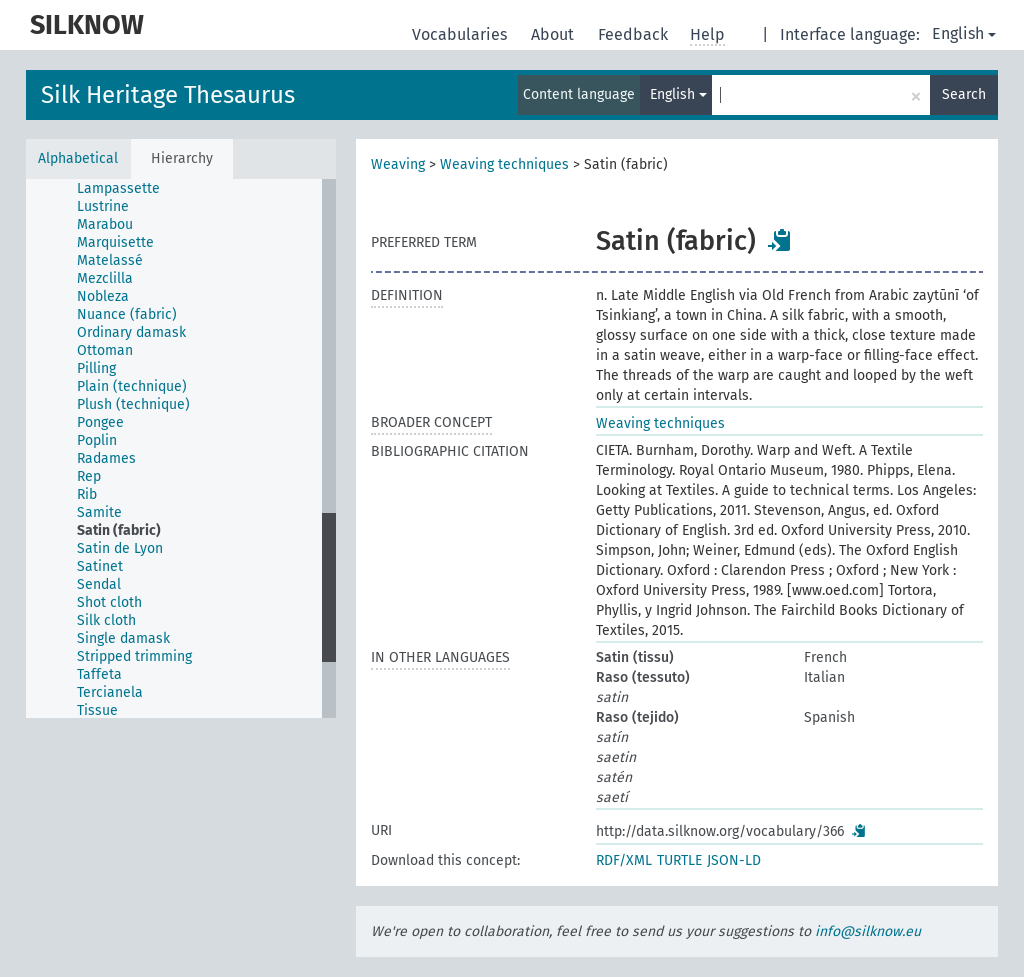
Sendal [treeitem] (99, 584)
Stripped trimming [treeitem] (134, 656)
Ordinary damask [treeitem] (131, 332)
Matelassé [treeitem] (110, 260)
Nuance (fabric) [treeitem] (127, 314)
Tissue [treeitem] (97, 710)
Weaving (398, 164)
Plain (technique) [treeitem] (132, 386)
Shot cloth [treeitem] (109, 602)
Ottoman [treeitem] (105, 350)
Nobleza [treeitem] (103, 296)
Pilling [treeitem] (96, 368)
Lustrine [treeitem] (103, 206)
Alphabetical (78, 158)
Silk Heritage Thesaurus (168, 95)
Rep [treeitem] (89, 476)
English (964, 33)
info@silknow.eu (868, 931)
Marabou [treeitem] (105, 224)
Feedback (635, 34)
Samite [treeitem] (99, 512)
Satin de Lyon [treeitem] (120, 548)
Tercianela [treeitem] (110, 692)
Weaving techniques (504, 164)
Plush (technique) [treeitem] (133, 404)
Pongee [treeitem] (100, 422)
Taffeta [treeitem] (99, 674)
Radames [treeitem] (106, 458)
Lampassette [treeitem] (118, 188)
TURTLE (679, 860)
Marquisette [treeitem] (115, 242)
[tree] (181, 448)
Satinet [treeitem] (100, 566)
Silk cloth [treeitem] (106, 620)
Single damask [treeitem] (123, 638)
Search (964, 94)
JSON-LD (734, 860)
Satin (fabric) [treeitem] (119, 530)
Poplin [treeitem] (97, 440)
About (554, 34)
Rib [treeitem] (87, 494)
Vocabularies (461, 34)
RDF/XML (624, 860)
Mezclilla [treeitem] (105, 278)
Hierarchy (182, 158)
